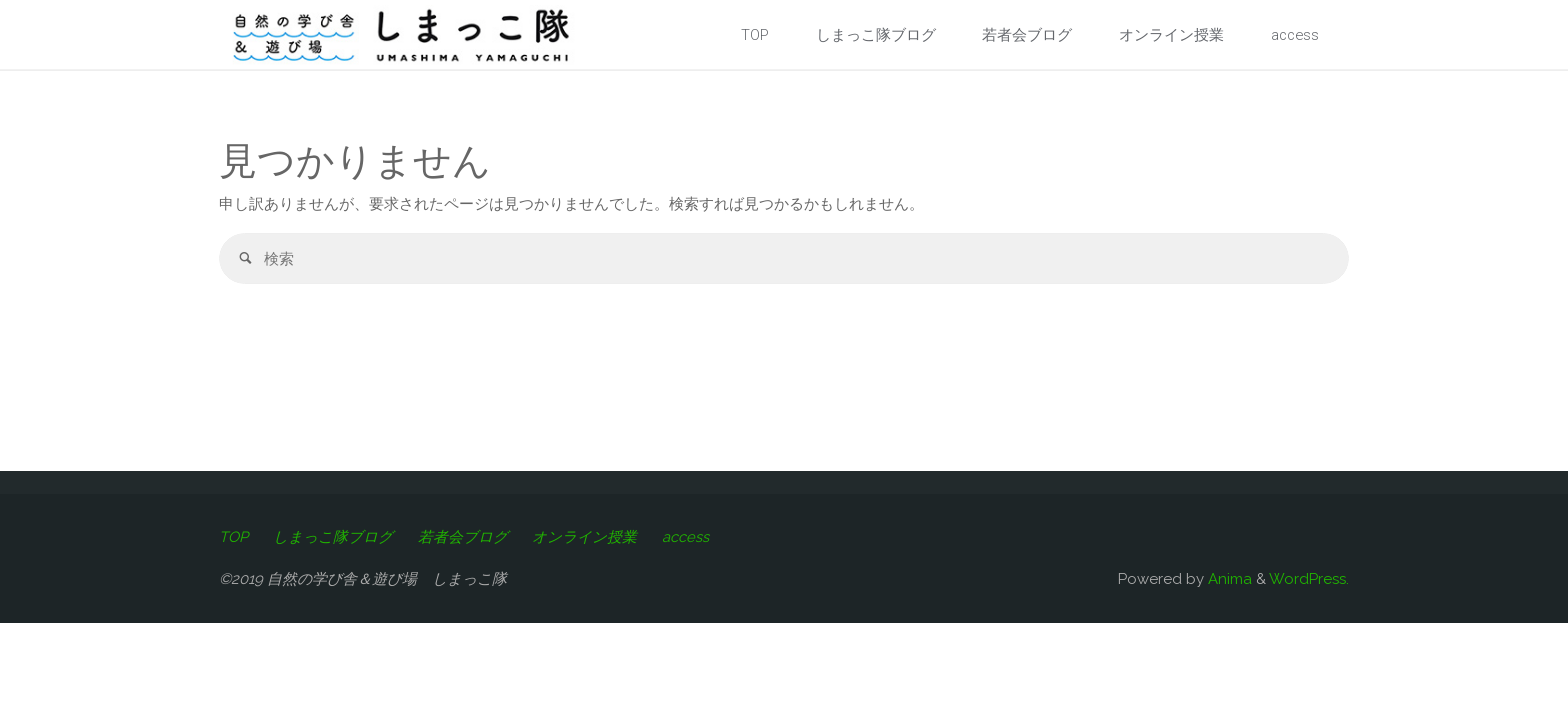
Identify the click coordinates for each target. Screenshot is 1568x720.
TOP (233, 537)
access (690, 537)
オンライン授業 (588, 537)
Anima (1228, 579)
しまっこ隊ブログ (334, 537)
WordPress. (1309, 579)
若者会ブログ (465, 537)
